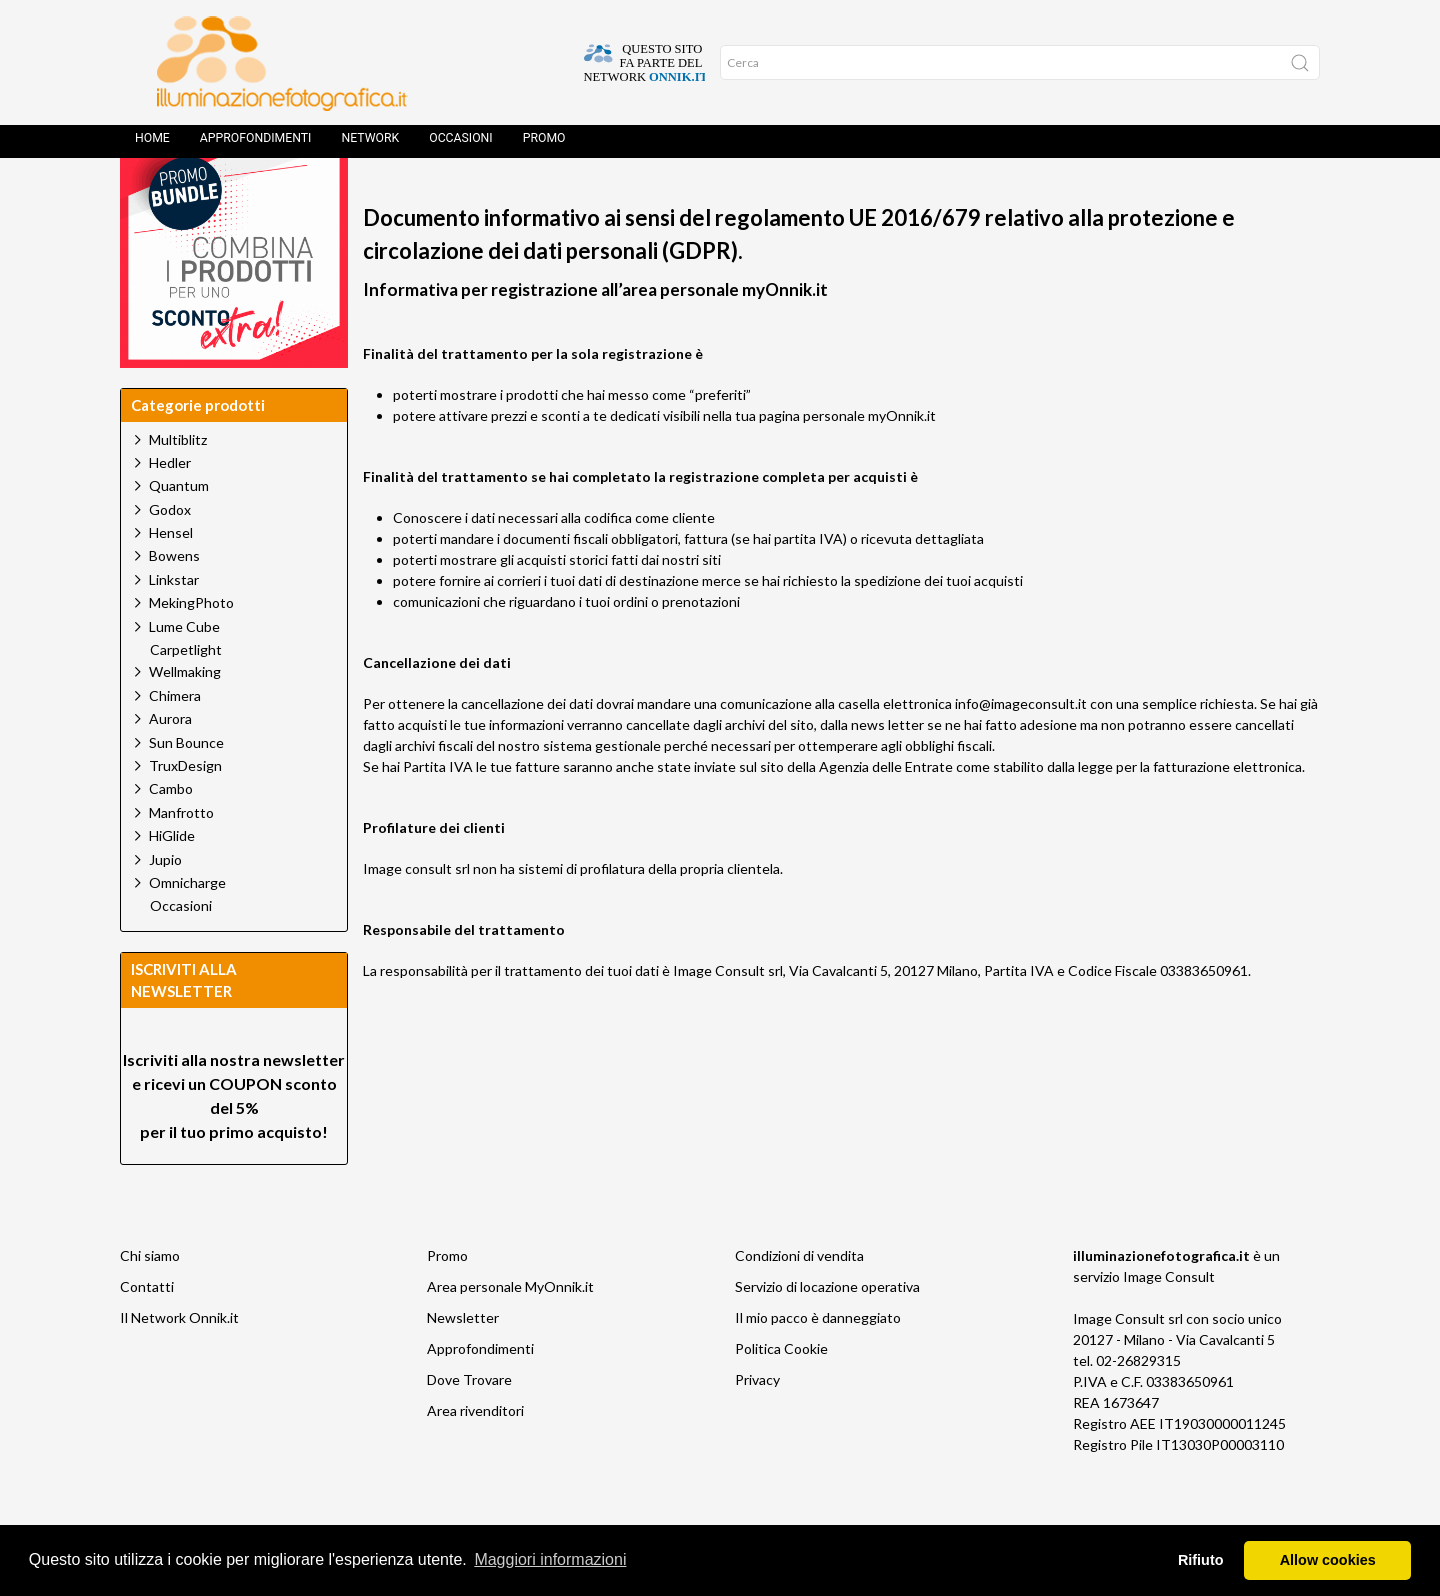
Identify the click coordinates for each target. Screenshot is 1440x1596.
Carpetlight (186, 695)
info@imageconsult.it (1021, 748)
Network (370, 145)
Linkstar (174, 624)
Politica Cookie (781, 1393)
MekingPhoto (191, 647)
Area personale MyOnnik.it (510, 1331)
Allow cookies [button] (1328, 1560)
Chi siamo (150, 1300)
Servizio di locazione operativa (827, 1331)
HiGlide (172, 880)
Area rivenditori (475, 1455)
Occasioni (460, 145)
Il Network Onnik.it (179, 1362)
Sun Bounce (186, 787)
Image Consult (1169, 1321)
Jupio (165, 904)
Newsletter (463, 1362)
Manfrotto (181, 857)
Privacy (757, 1424)
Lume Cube (184, 671)
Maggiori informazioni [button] (550, 1559)
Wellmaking (185, 716)
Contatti (147, 1331)
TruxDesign (185, 810)
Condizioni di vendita (799, 1300)
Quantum (179, 530)
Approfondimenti (256, 145)
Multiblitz (178, 484)
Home (152, 145)
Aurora (170, 763)
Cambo (171, 833)
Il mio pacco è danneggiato (818, 1362)
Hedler (170, 507)
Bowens (174, 600)
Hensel (171, 577)
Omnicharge (187, 927)
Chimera (175, 740)
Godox (170, 554)
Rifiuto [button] (1201, 1560)
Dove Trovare (469, 1424)
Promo (544, 145)
